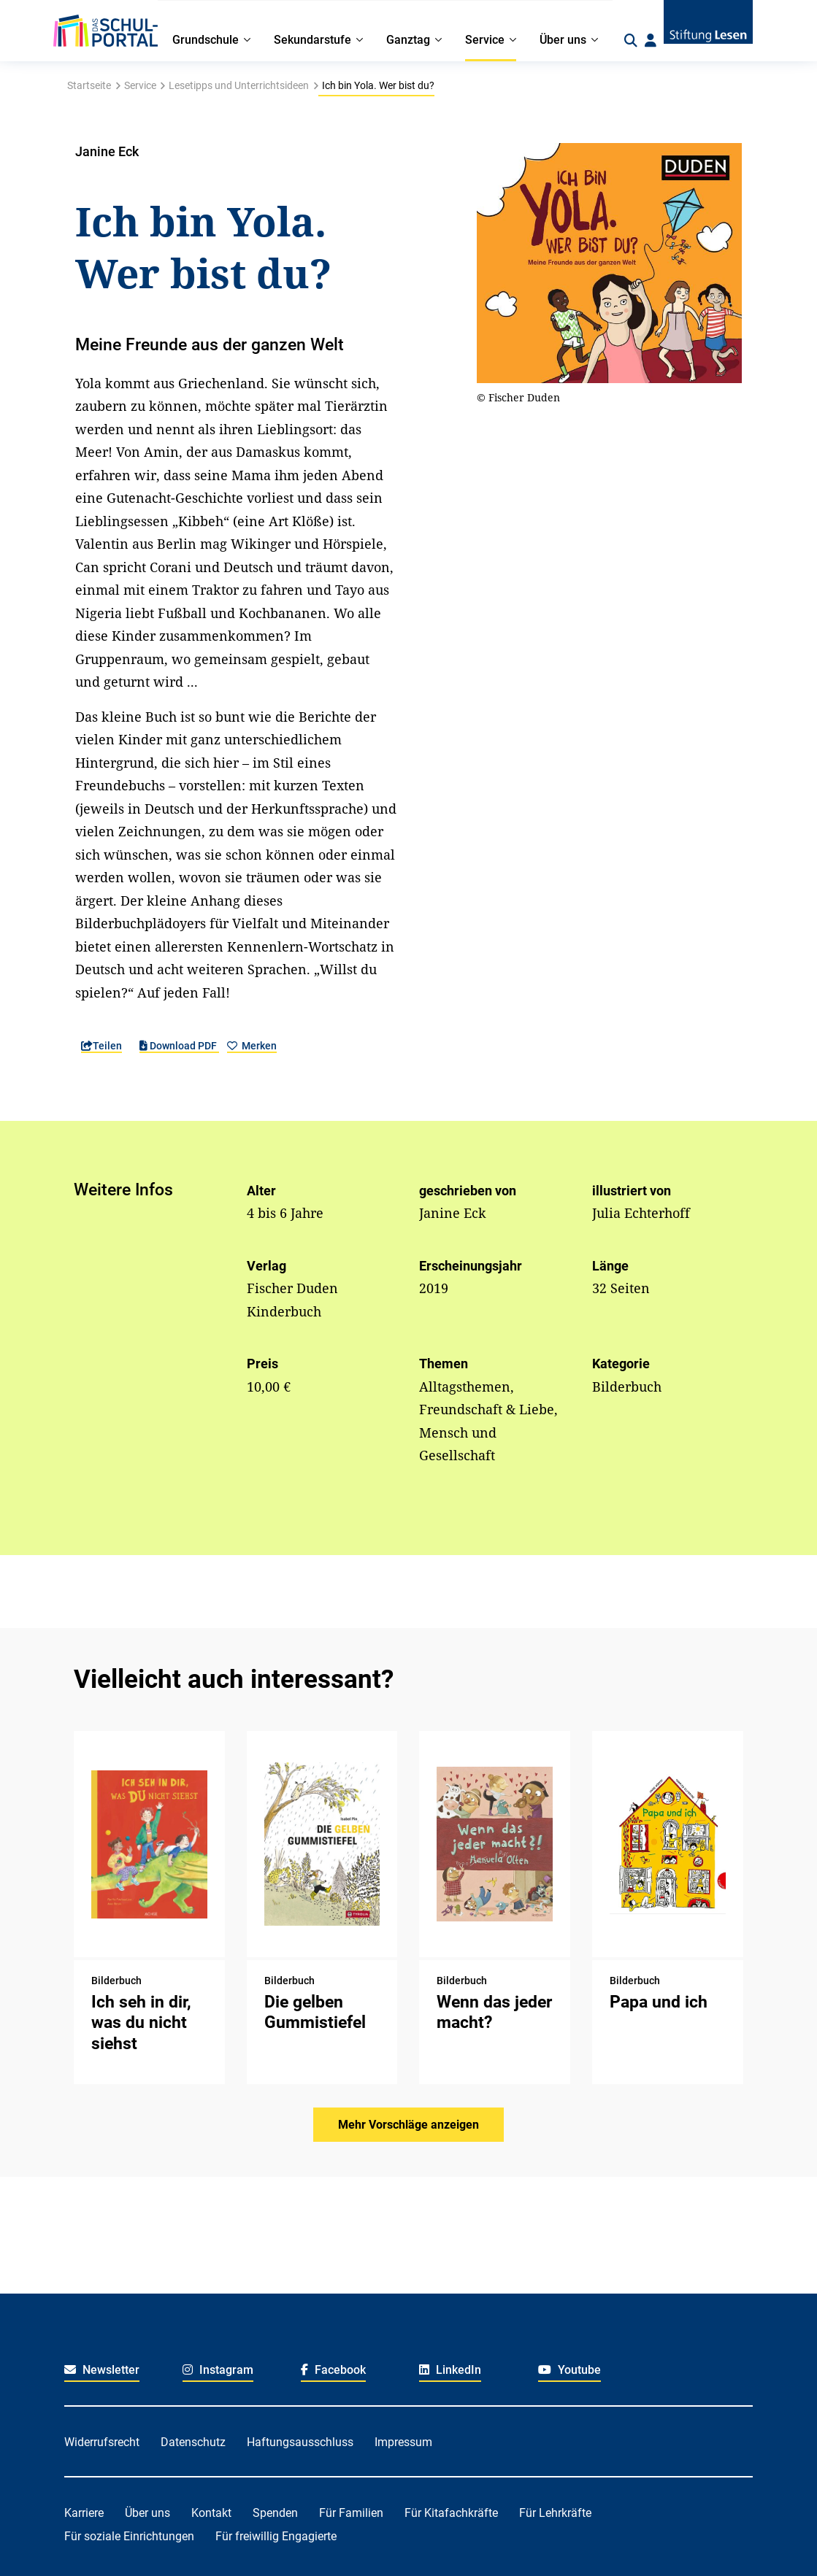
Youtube (569, 2370)
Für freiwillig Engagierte (276, 2536)
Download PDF (179, 1046)
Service (140, 85)
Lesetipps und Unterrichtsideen (239, 85)
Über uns (147, 2513)
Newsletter (101, 2370)
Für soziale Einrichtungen (129, 2536)
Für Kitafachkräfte (451, 2513)
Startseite (89, 85)
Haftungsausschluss (300, 2442)
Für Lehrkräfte (555, 2513)
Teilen (101, 1046)
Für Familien (351, 2513)
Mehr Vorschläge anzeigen (408, 2125)
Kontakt (211, 2513)
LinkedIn (450, 2370)
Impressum (403, 2442)
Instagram (218, 2370)
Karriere (84, 2513)
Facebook (333, 2370)
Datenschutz (193, 2442)
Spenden (275, 2513)
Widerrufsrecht (101, 2442)
